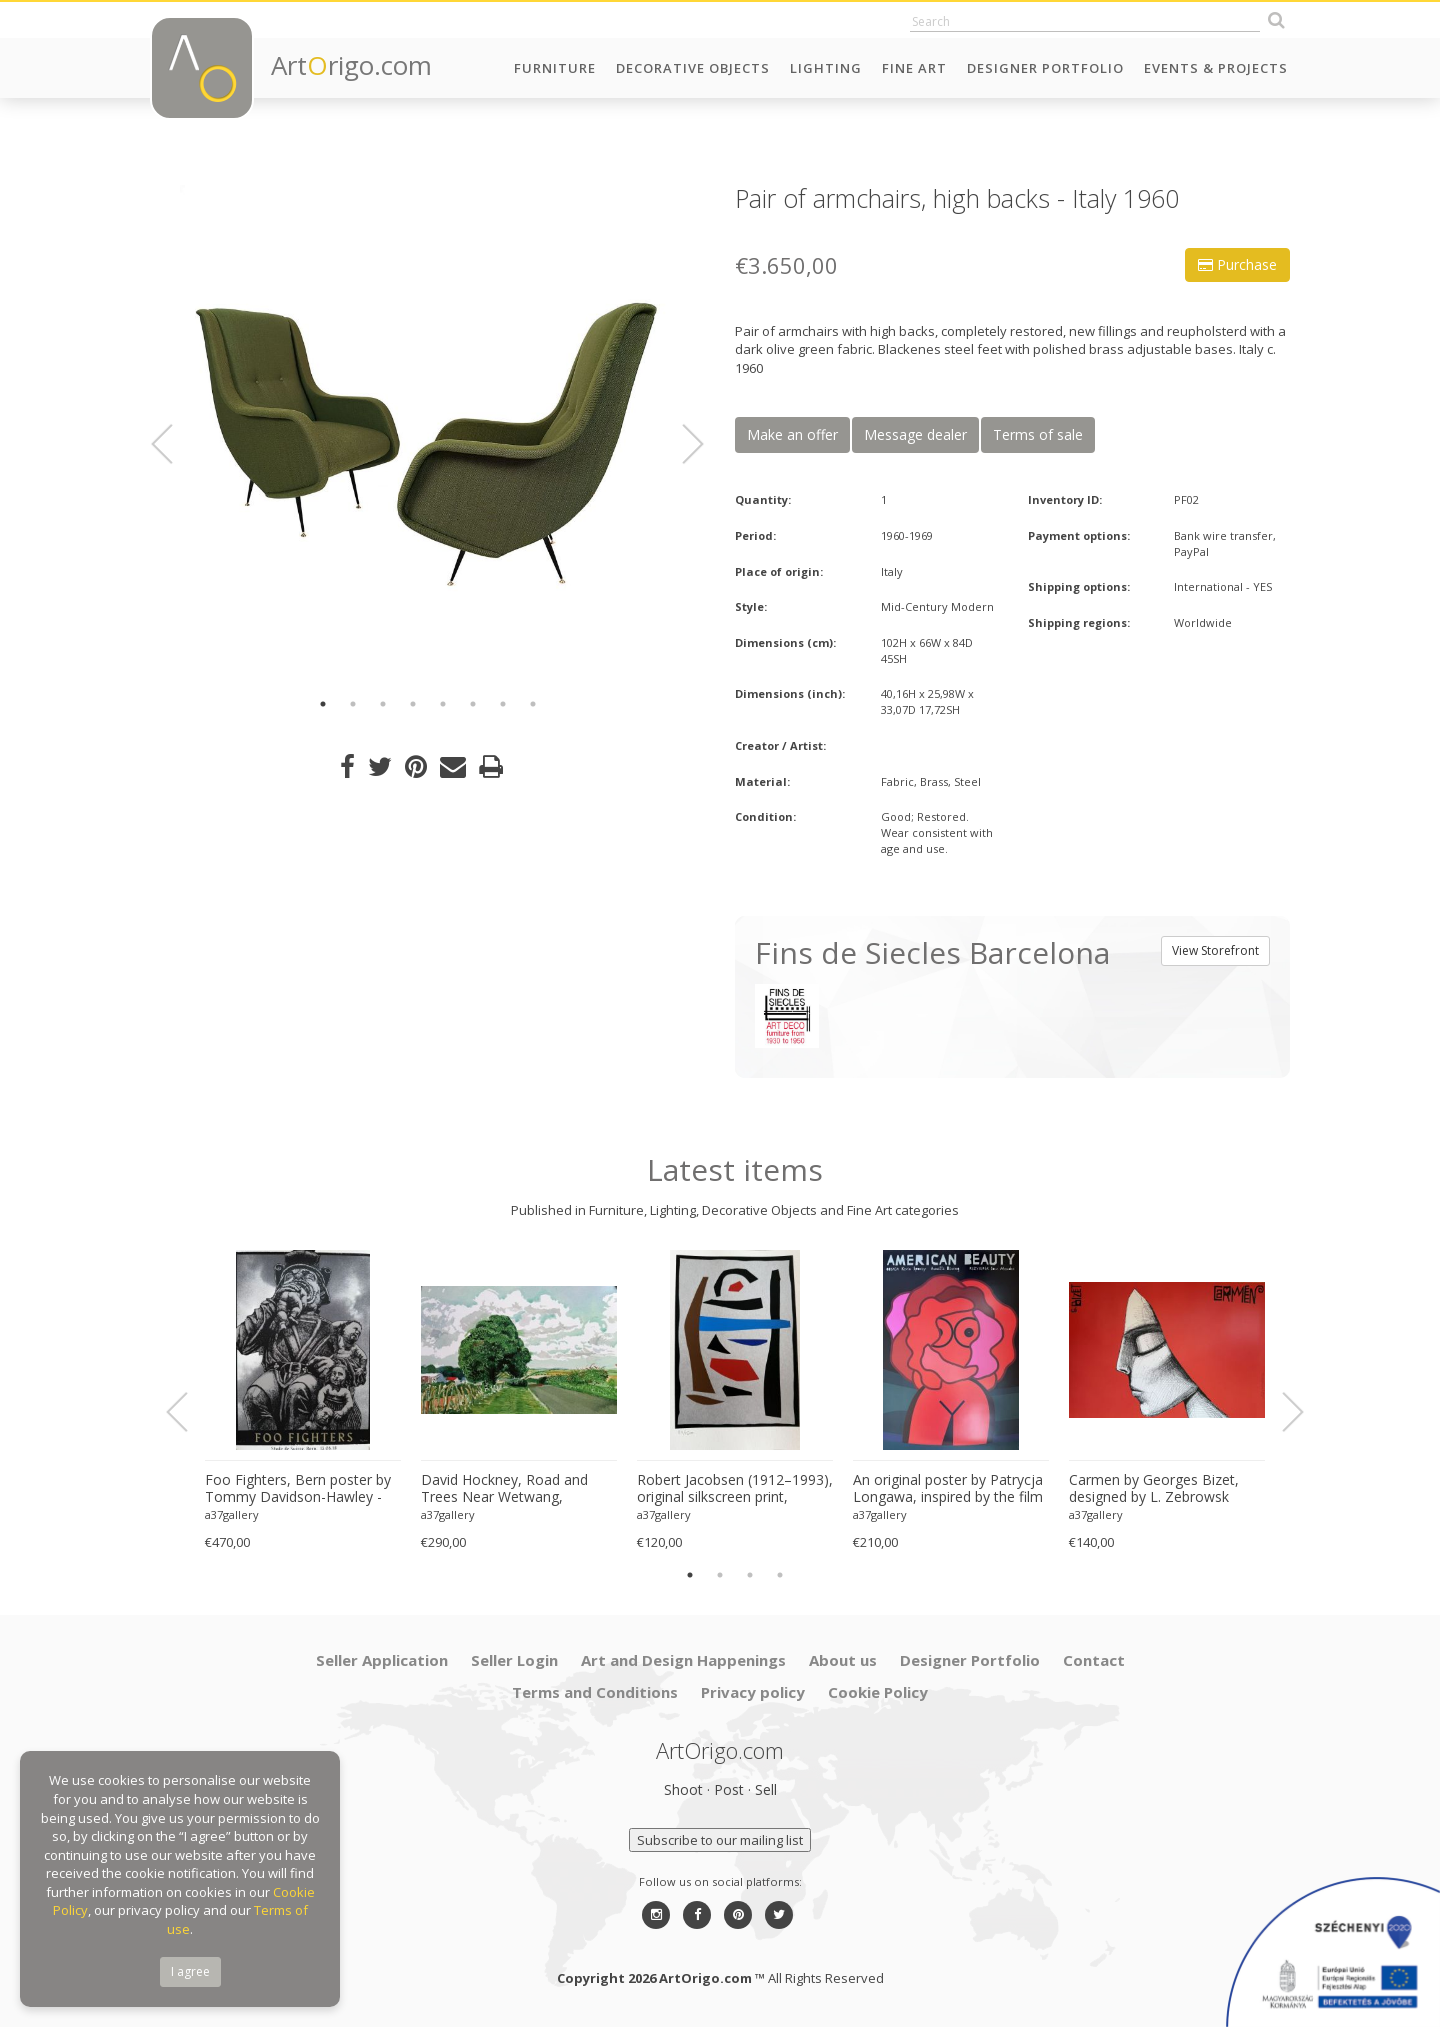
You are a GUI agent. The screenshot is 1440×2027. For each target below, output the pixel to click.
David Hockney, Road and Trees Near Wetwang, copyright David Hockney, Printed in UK (504, 1489)
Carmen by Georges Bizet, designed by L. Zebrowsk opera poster (1154, 1489)
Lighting (826, 68)
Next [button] (681, 444)
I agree (190, 1971)
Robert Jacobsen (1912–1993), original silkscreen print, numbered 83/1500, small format (735, 1489)
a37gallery (232, 1514)
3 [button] (383, 704)
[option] (427, 432)
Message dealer (915, 434)
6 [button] (473, 704)
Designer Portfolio (1045, 68)
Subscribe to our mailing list (720, 1840)
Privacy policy (753, 1692)
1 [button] (323, 704)
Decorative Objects (693, 68)
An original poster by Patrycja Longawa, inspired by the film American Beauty (948, 1489)
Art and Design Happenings (683, 1660)
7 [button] (503, 704)
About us (843, 1660)
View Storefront (1215, 950)
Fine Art (914, 68)
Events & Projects (1216, 68)
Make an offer (792, 434)
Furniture (555, 68)
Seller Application (382, 1660)
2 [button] (353, 704)
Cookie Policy (878, 1692)
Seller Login (514, 1660)
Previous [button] (174, 444)
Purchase (1237, 264)
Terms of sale (1038, 434)
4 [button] (413, 704)
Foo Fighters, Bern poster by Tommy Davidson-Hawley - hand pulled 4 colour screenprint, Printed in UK (298, 1489)
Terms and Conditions (595, 1692)
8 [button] (533, 704)
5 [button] (443, 704)
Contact (1094, 1660)
